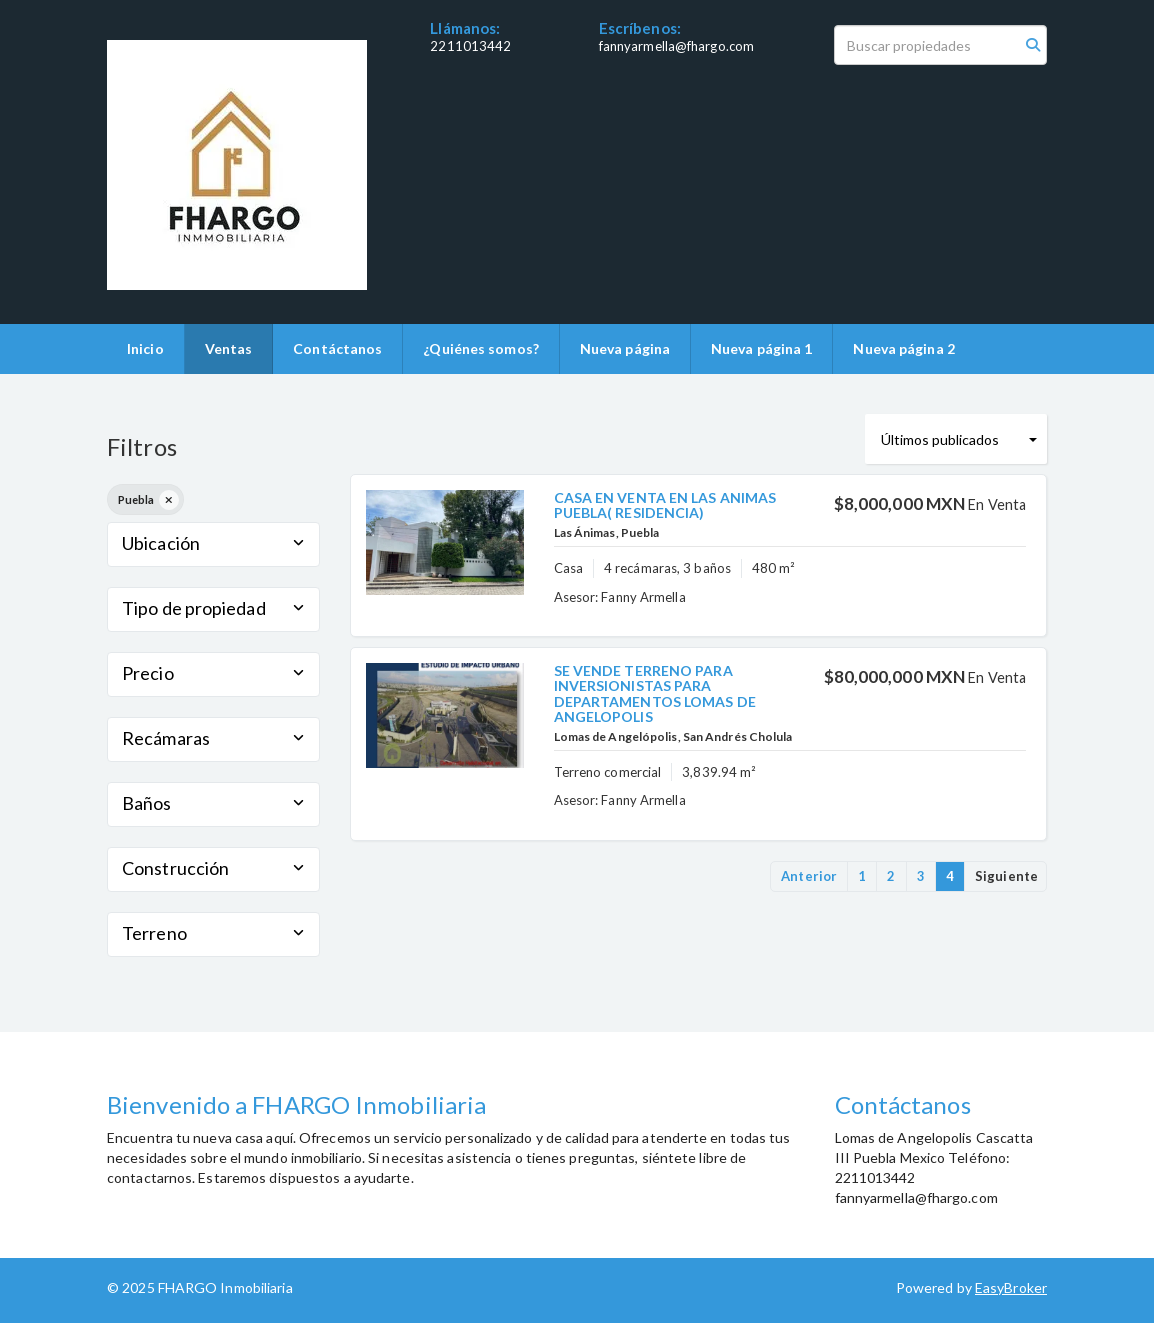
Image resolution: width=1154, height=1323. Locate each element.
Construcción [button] (213, 868)
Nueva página (625, 348)
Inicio (145, 348)
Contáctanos (337, 348)
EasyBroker (1011, 1287)
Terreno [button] (213, 933)
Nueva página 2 (903, 348)
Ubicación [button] (213, 543)
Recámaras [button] (213, 738)
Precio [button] (213, 673)
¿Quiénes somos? (481, 348)
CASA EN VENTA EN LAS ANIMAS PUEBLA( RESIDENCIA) (665, 505)
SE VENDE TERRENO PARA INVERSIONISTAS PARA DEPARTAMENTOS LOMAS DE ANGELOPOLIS (655, 693)
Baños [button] (213, 803)
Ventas (229, 348)
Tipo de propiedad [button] (213, 608)
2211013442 (470, 46)
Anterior (809, 876)
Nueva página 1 (761, 348)
